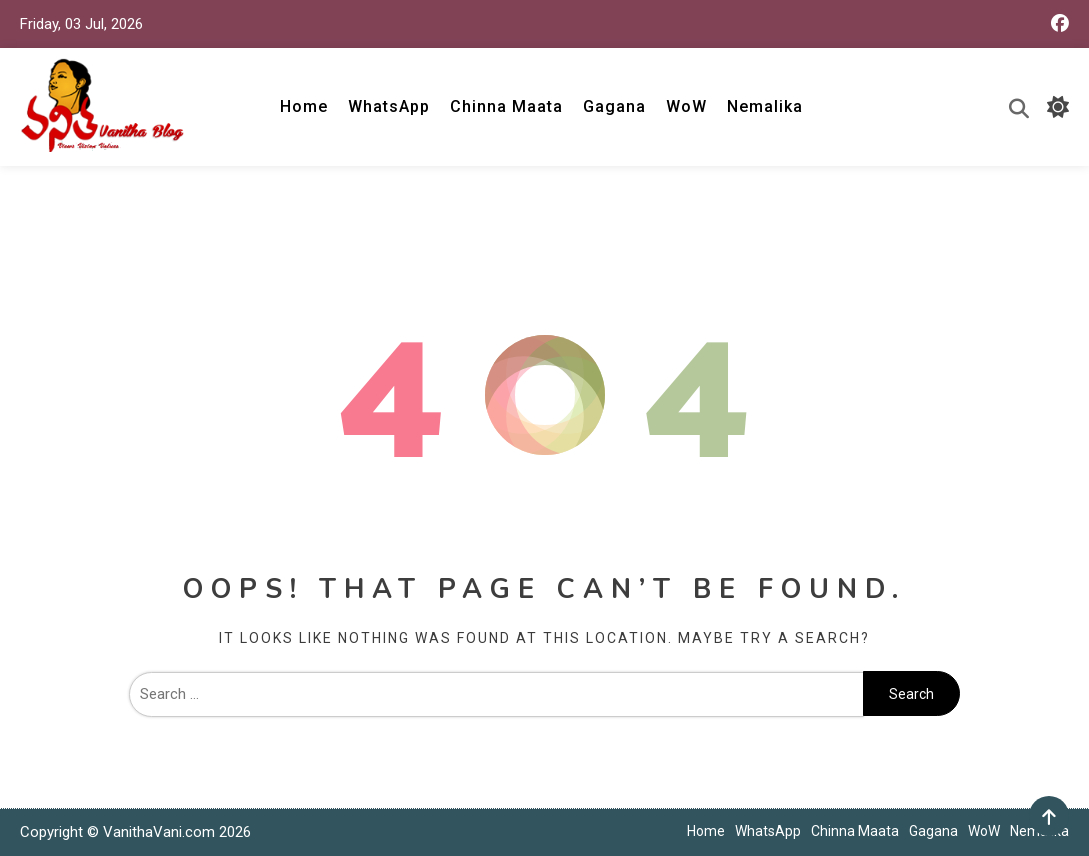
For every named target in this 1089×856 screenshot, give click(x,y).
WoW (686, 106)
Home (304, 106)
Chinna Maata (506, 106)
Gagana (614, 106)
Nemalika (765, 106)
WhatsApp (389, 106)
